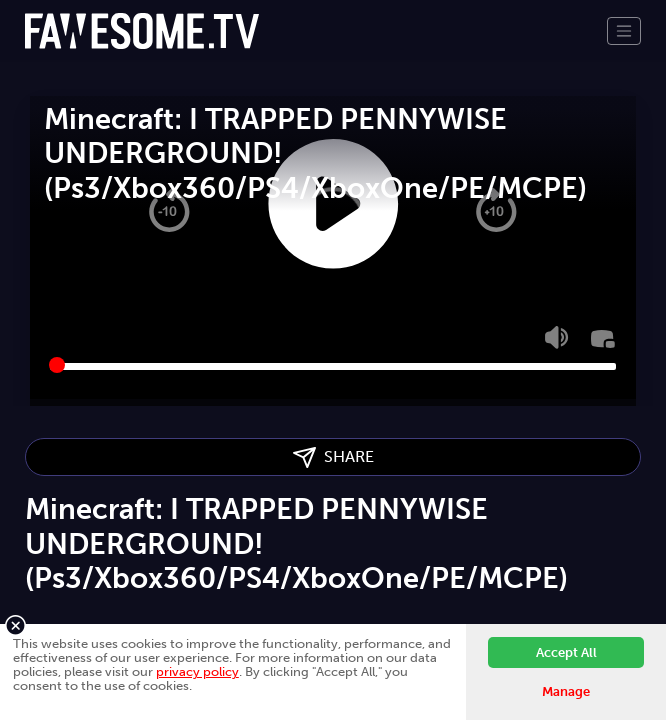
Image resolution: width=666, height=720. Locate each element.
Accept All (566, 652)
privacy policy (197, 671)
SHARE (333, 457)
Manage (566, 691)
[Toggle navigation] (624, 31)
